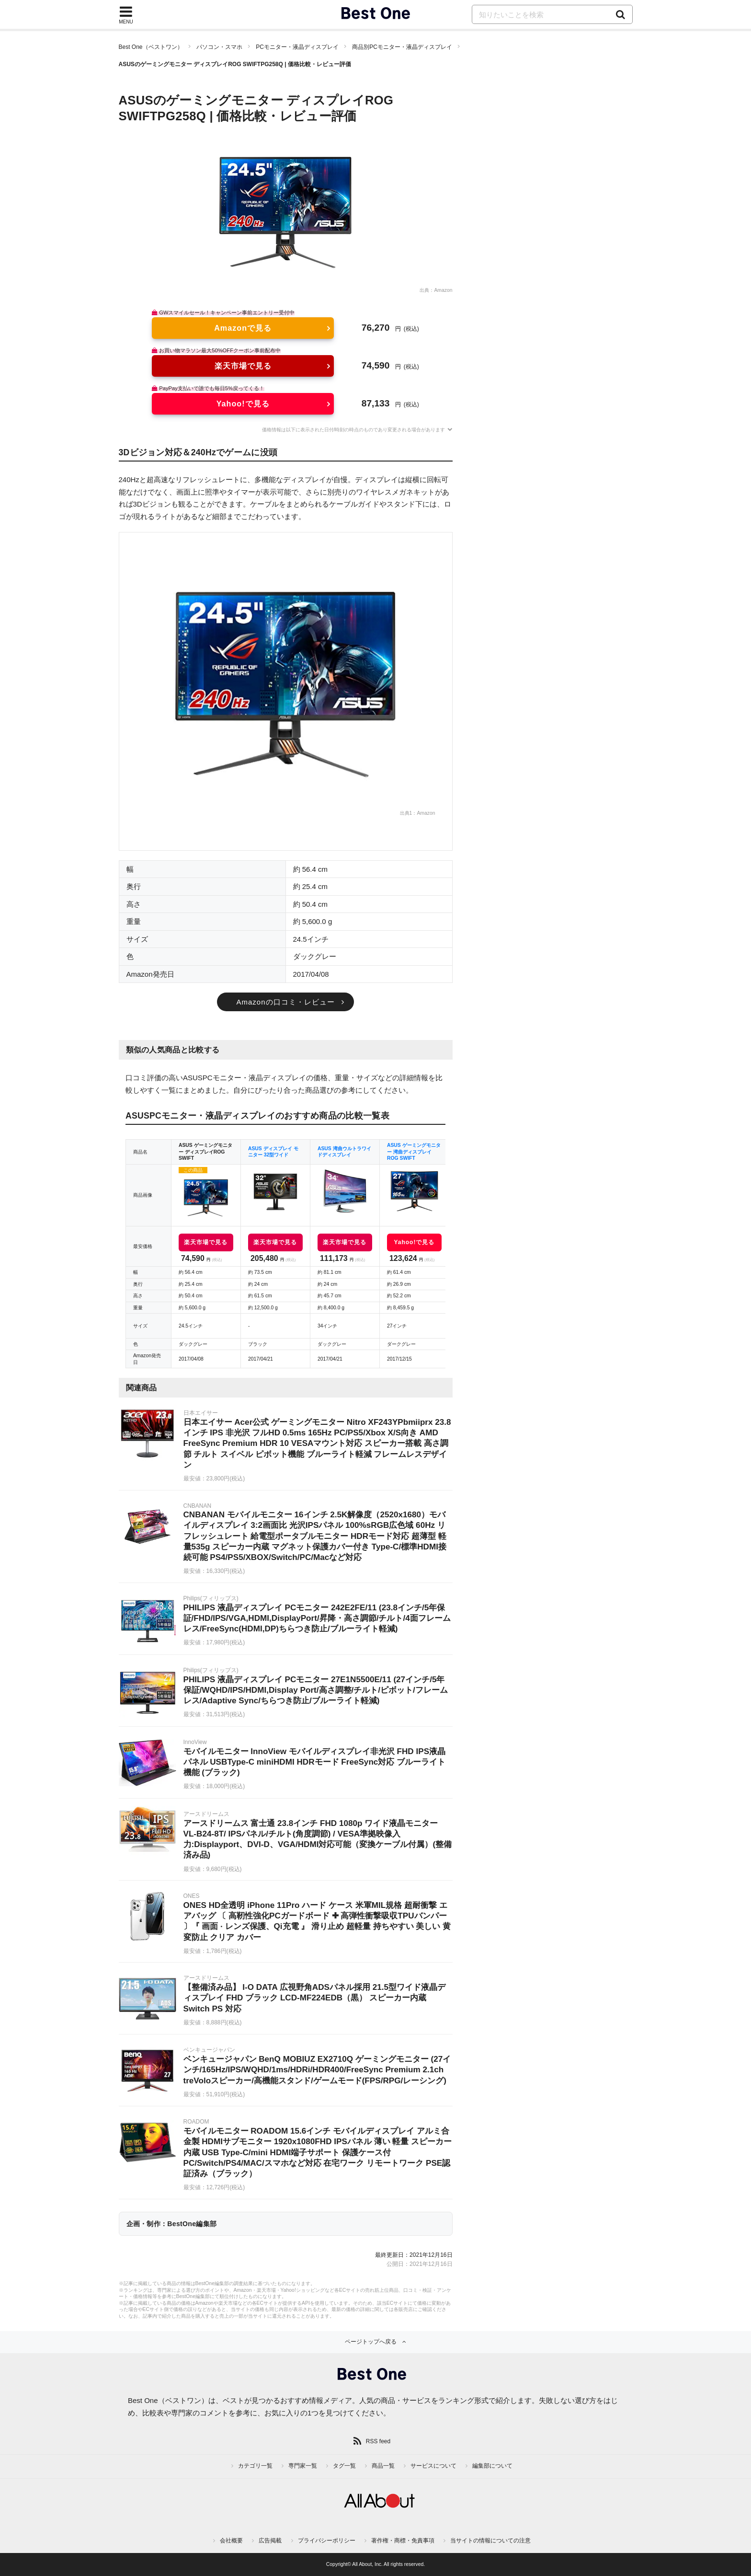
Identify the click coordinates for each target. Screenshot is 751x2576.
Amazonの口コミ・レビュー (285, 1002)
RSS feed (378, 2441)
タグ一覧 (344, 2465)
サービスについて (433, 2465)
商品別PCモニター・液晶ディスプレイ (402, 47)
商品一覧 (383, 2465)
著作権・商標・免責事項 (402, 2540)
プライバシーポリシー (326, 2540)
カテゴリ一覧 (255, 2465)
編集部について (492, 2465)
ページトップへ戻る (371, 2341)
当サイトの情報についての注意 (490, 2540)
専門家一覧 (302, 2465)
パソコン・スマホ (219, 47)
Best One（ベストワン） (151, 47)
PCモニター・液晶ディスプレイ (297, 47)
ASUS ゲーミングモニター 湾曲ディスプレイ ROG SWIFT (414, 1152)
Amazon (443, 290)
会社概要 (231, 2540)
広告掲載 (270, 2540)
